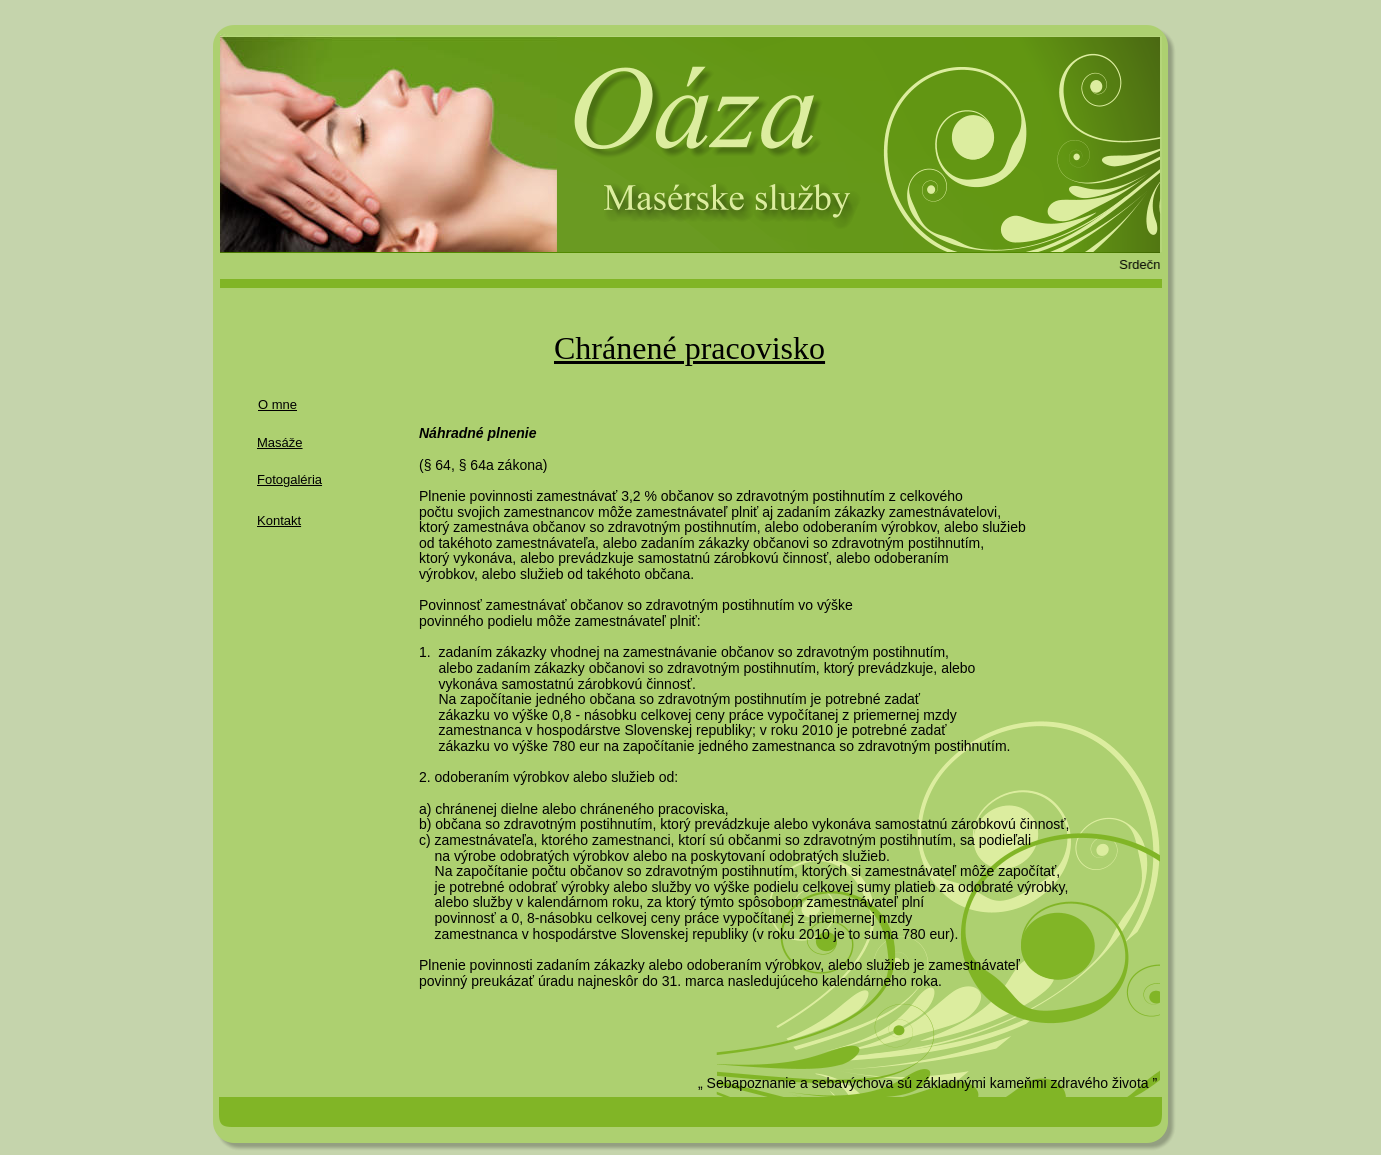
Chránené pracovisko (689, 348)
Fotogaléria (289, 479)
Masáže (280, 442)
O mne (277, 404)
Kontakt (279, 520)
